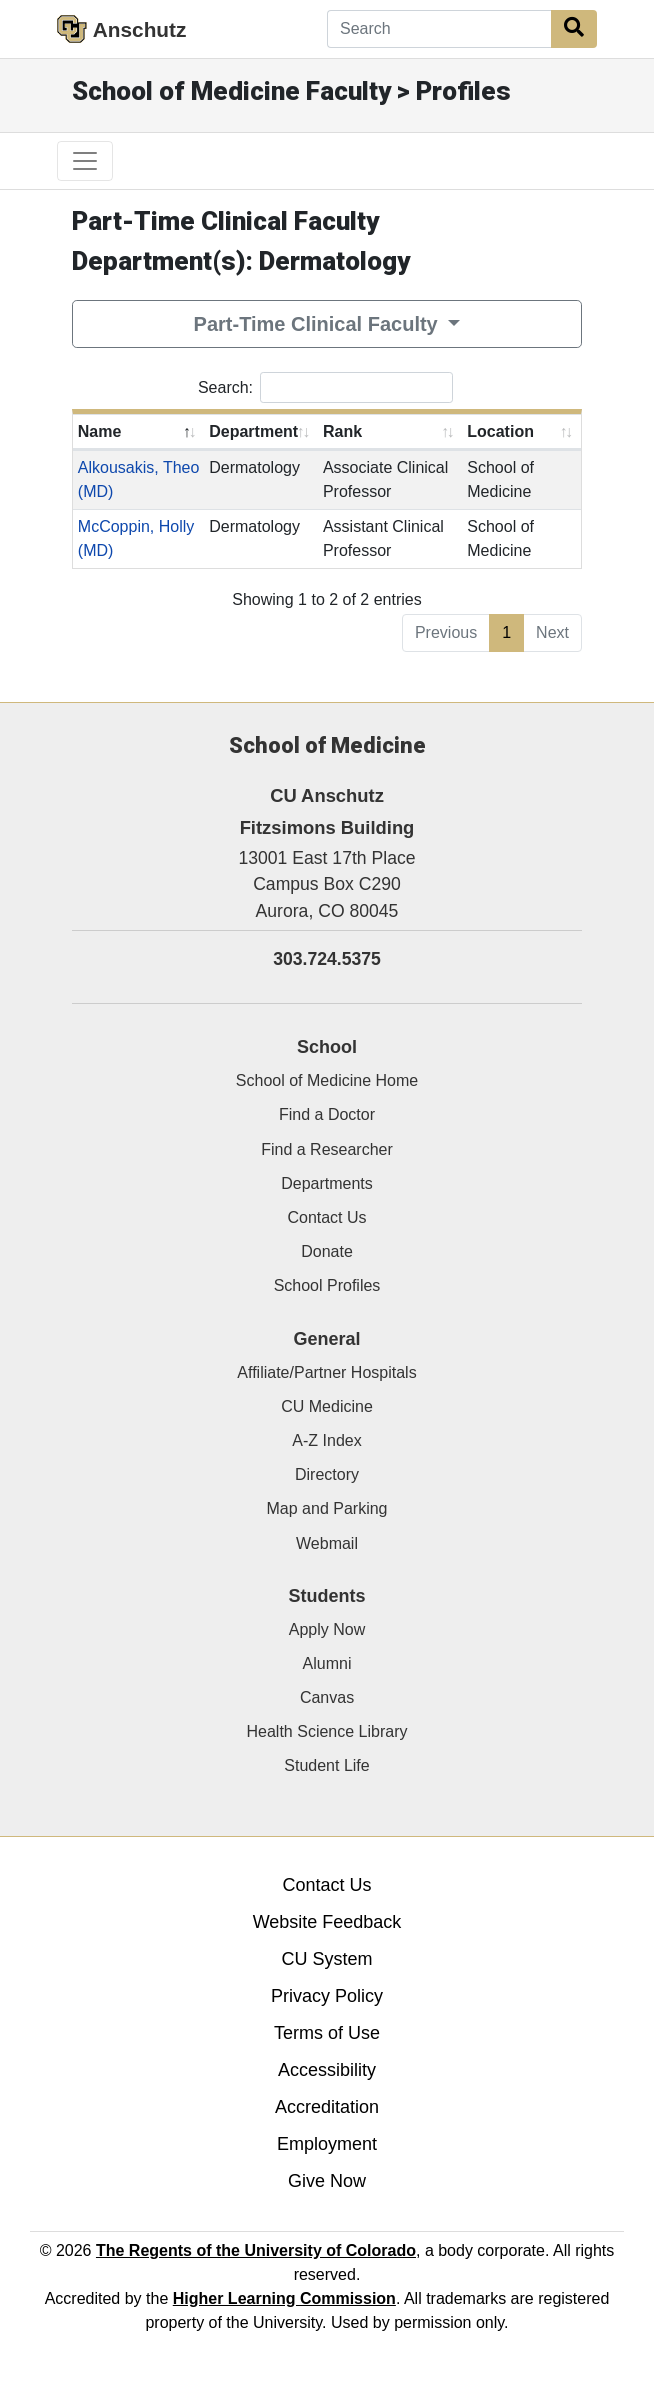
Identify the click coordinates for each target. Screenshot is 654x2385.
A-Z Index (326, 1440)
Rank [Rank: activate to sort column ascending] (342, 431)
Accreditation (327, 2107)
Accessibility (327, 2070)
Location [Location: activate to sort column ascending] (500, 431)
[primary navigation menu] (85, 161)
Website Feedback (327, 1922)
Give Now (327, 2181)
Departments (327, 1183)
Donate (327, 1251)
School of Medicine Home (327, 1080)
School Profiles (327, 1285)
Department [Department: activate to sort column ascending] (253, 431)
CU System (326, 1959)
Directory (327, 1474)
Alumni (327, 1663)
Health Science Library (327, 1731)
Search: (325, 387)
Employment (327, 2144)
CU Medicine (327, 1406)
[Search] (439, 29)
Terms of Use (327, 2033)
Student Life (326, 1765)
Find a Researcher (327, 1149)
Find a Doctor (327, 1114)
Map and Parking (327, 1508)
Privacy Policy (327, 1996)
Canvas (327, 1697)
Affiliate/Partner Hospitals (326, 1372)
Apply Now (327, 1629)
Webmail (327, 1543)
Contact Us (326, 1217)
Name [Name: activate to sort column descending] (100, 431)
